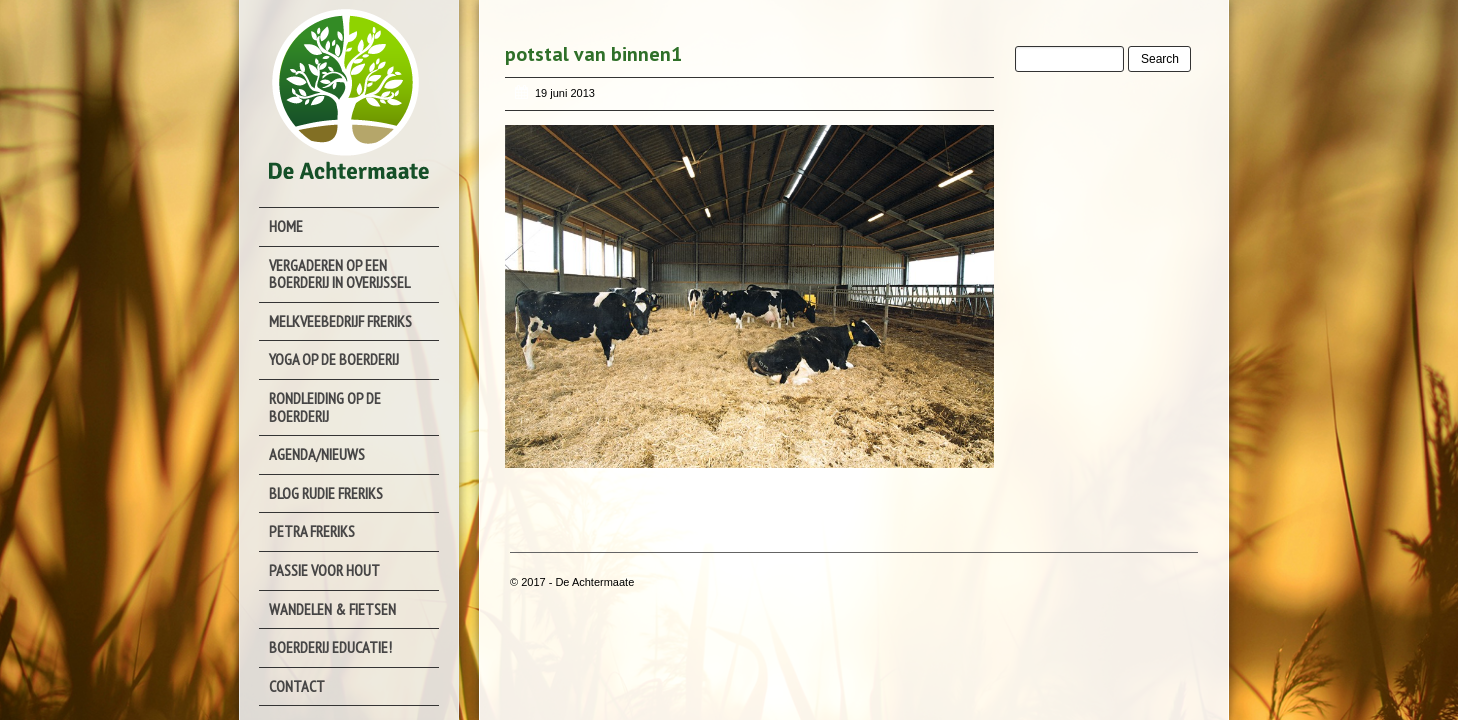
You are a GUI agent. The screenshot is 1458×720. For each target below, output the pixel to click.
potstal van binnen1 (593, 54)
